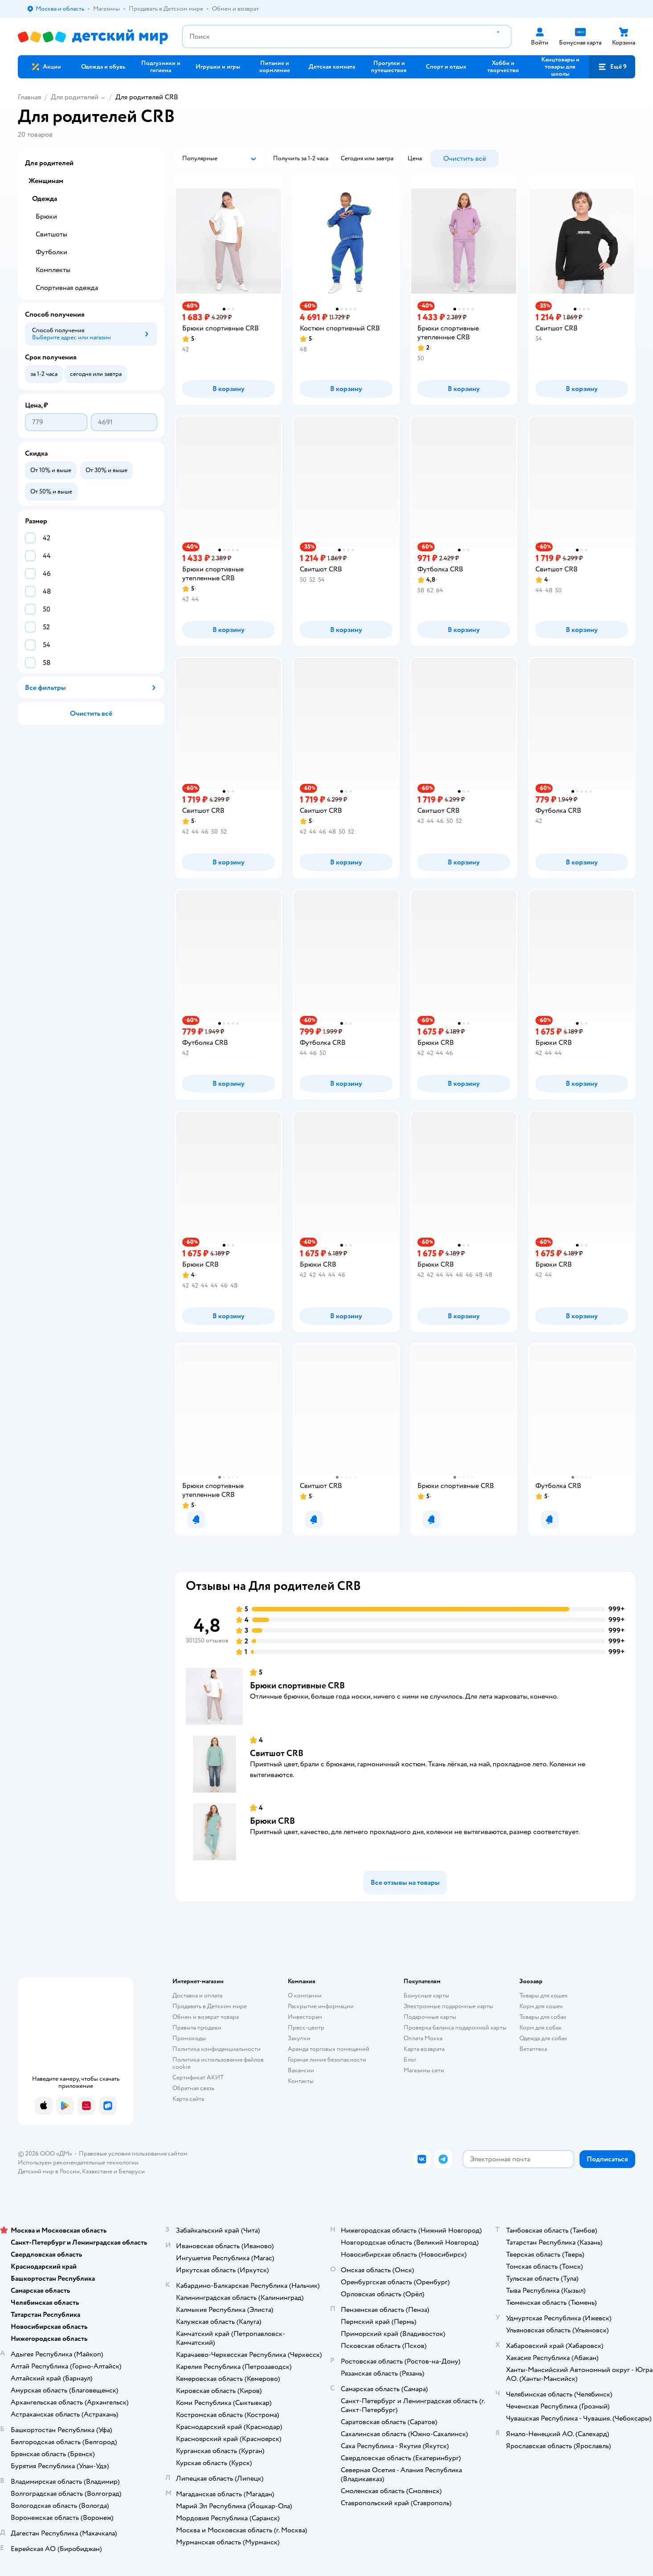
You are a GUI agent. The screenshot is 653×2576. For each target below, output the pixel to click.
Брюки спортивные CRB (297, 1685)
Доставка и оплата (197, 1995)
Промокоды (189, 2038)
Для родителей (74, 97)
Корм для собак (540, 2027)
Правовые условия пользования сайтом (133, 2153)
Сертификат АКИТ (198, 2077)
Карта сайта (188, 2099)
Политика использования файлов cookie (218, 2063)
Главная (29, 97)
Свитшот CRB (276, 1753)
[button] (612, 66)
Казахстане (97, 2171)
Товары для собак (543, 2017)
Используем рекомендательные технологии (78, 2162)
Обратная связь (193, 2088)
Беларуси (131, 2171)
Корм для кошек (541, 2006)
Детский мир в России (49, 2171)
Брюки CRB (272, 1820)
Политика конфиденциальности (216, 2049)
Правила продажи (196, 2027)
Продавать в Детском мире (209, 2006)
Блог (410, 2059)
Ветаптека (533, 2049)
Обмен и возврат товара (205, 2017)
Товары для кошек (543, 1995)
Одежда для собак (543, 2038)
